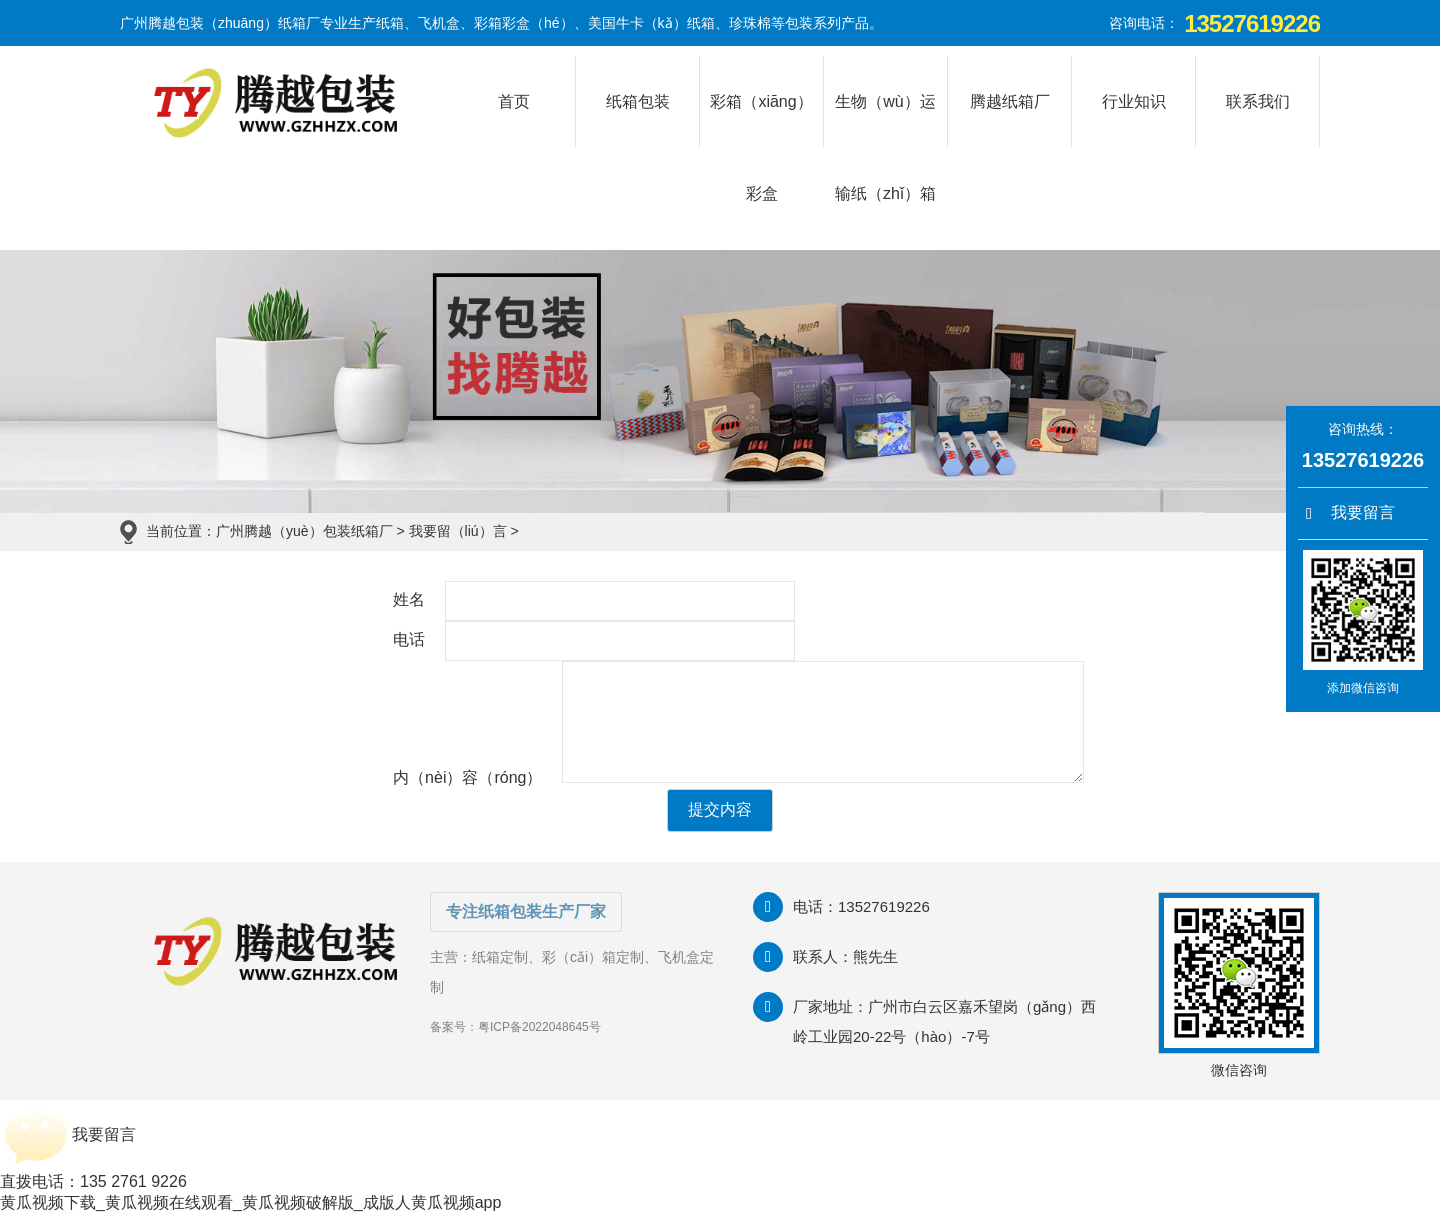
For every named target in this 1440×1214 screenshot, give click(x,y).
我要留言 (1350, 513)
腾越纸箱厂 (1010, 101)
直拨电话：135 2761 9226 (93, 1181)
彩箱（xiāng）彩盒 (761, 120)
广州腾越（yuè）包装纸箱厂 (304, 531)
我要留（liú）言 (458, 531)
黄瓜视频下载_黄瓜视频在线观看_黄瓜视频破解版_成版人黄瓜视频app (250, 1202)
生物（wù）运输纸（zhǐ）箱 (885, 120)
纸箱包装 (638, 101)
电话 (409, 639)
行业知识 (1134, 101)
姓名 (409, 599)
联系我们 (1258, 101)
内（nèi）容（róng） (467, 777)
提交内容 (720, 809)
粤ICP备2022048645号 (539, 1027)
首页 (514, 101)
